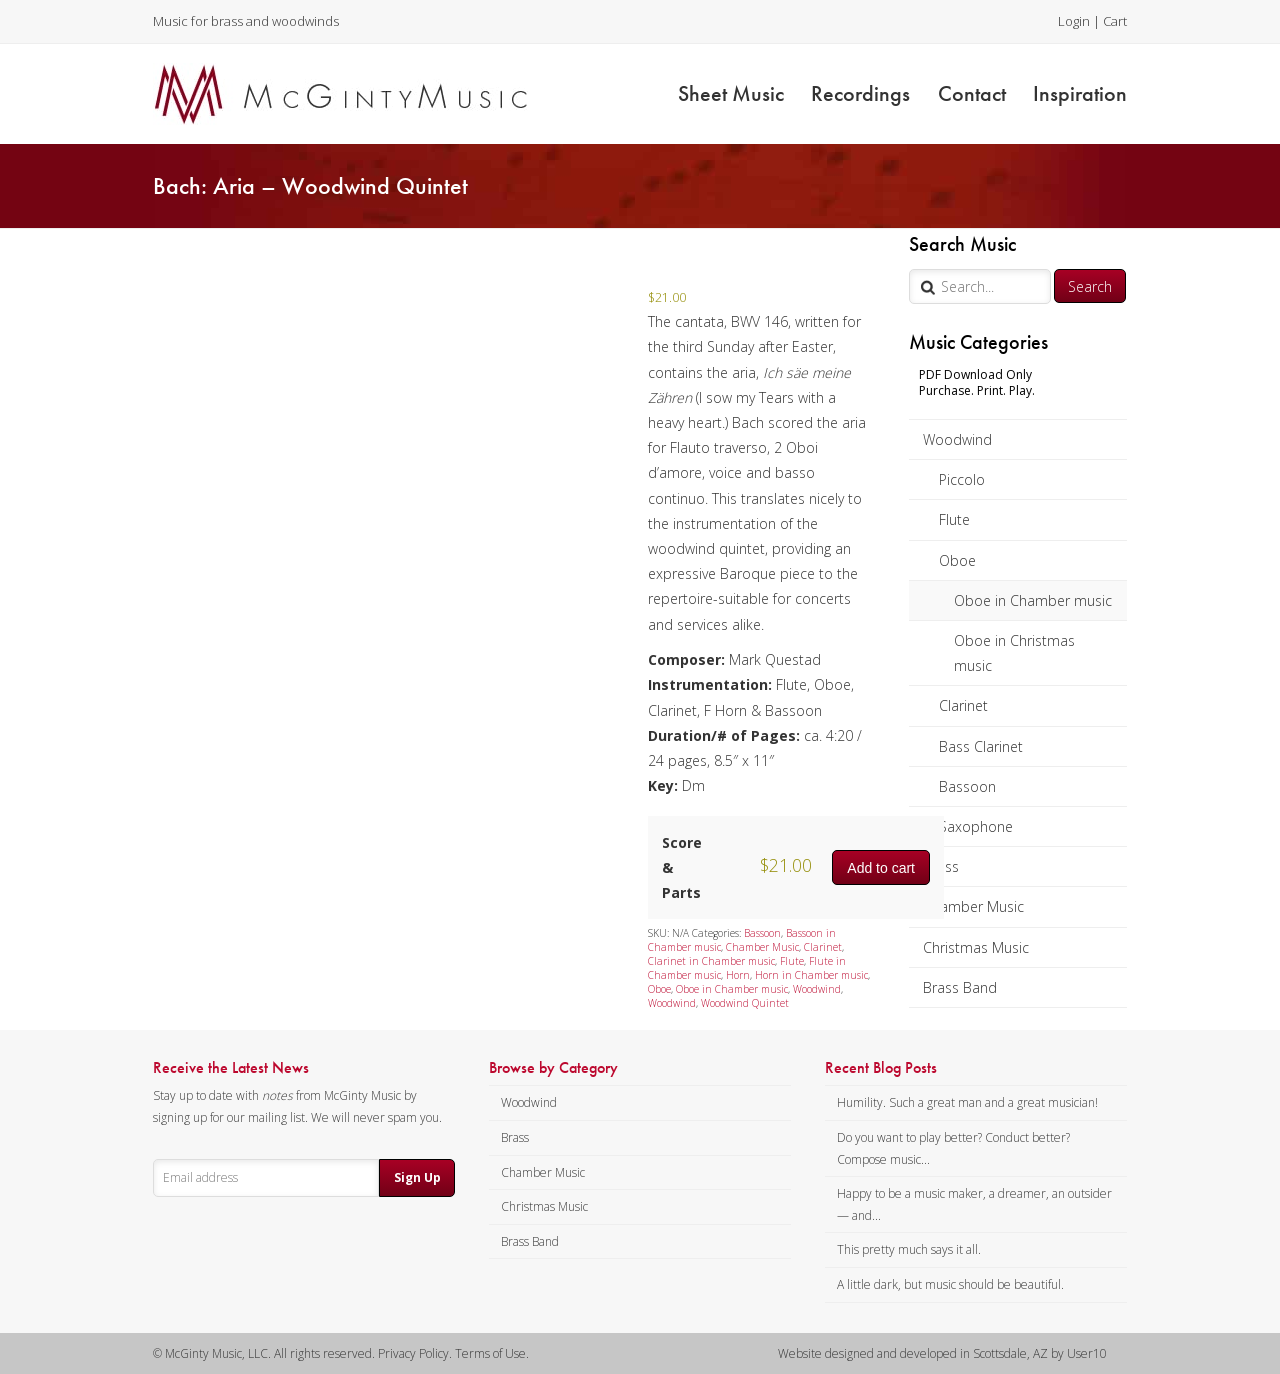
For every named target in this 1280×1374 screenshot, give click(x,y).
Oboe (957, 560)
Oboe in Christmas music (1014, 653)
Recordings (860, 93)
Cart (1115, 21)
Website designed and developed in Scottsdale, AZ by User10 (942, 1353)
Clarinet (963, 705)
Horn (738, 975)
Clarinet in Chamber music (711, 961)
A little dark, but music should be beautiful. (950, 1284)
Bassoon (967, 786)
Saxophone (976, 826)
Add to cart (881, 868)
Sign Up (417, 1177)
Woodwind (957, 439)
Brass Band (960, 987)
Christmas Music (976, 947)
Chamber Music (973, 906)
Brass (941, 866)
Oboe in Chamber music (1033, 600)
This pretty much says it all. (909, 1249)
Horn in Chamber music (811, 975)
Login (1074, 21)
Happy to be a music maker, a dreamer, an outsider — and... (974, 1204)
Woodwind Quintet (745, 1003)
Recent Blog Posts (881, 1068)
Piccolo (962, 479)
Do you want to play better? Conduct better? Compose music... (953, 1148)
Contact (972, 93)
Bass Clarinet (981, 746)
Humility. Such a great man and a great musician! (967, 1102)
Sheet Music (731, 93)
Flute (954, 519)
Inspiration (1080, 93)
